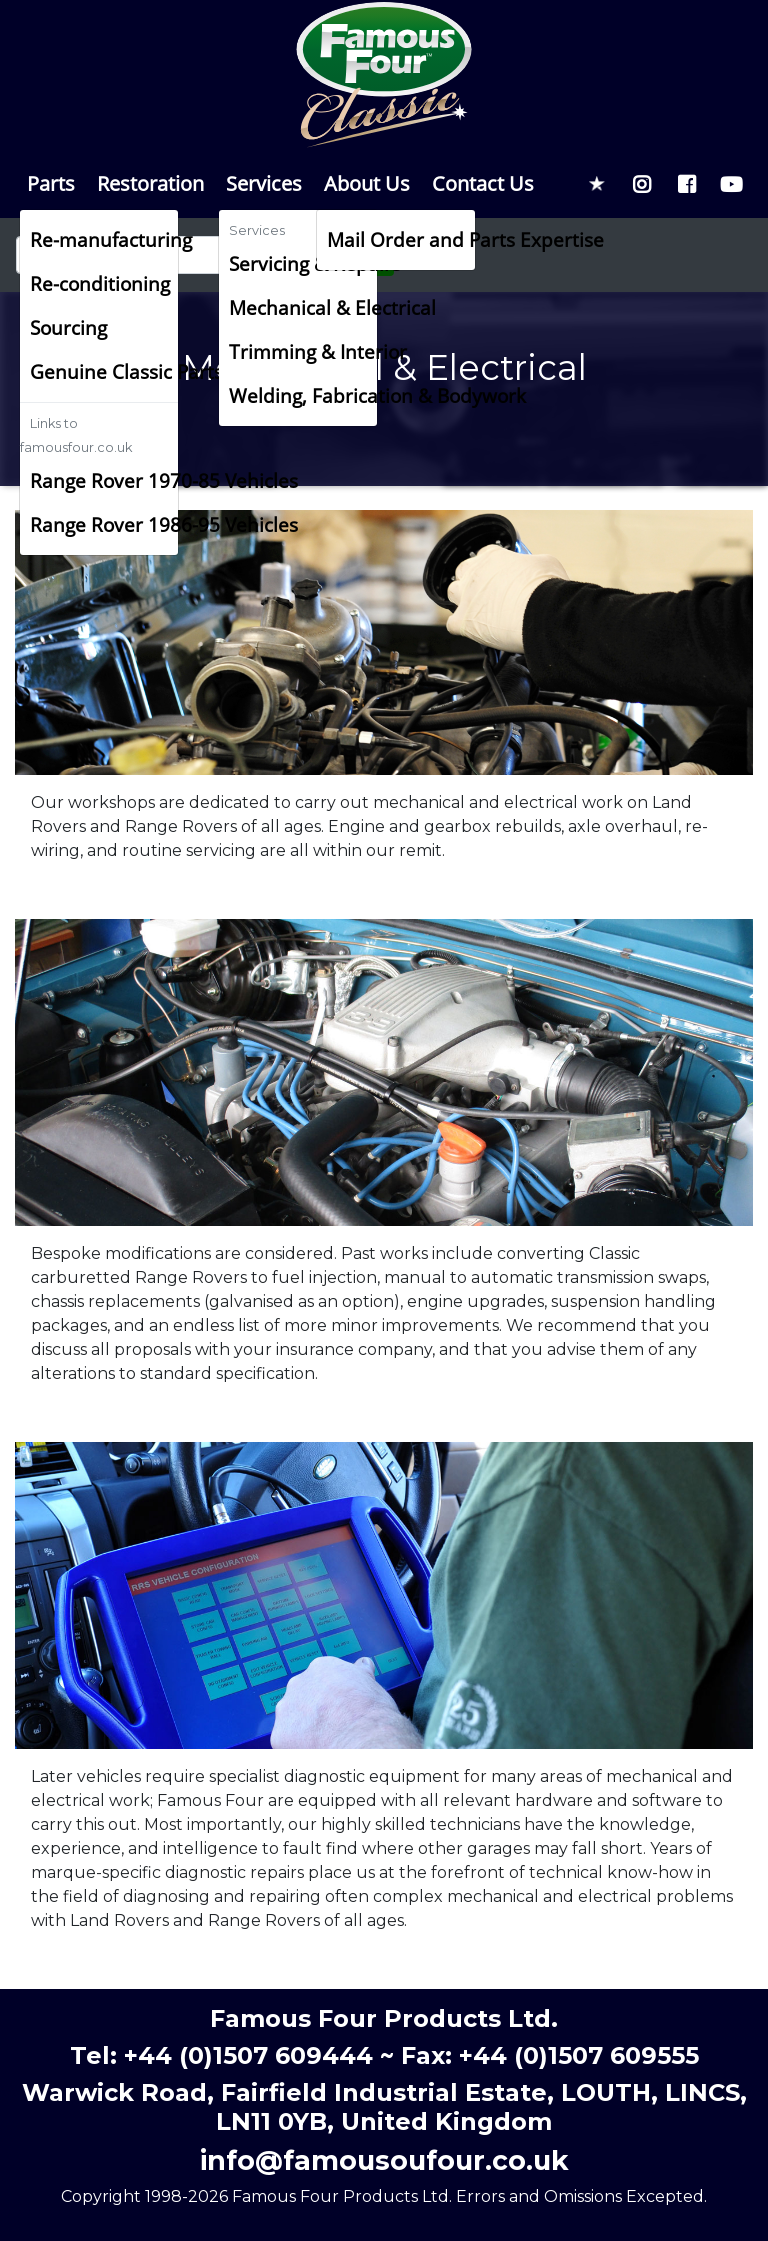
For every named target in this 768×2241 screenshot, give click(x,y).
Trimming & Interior (303, 351)
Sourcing (68, 327)
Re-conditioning (100, 283)
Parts (51, 183)
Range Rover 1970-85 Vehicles (104, 480)
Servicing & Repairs (303, 263)
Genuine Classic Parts (104, 371)
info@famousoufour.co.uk (384, 2160)
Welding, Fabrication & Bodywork (303, 395)
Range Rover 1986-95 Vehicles (104, 524)
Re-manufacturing (104, 239)
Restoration (150, 183)
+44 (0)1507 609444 (248, 2055)
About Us (367, 183)
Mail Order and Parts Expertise (401, 239)
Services (264, 183)
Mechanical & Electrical (303, 307)
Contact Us (483, 183)
